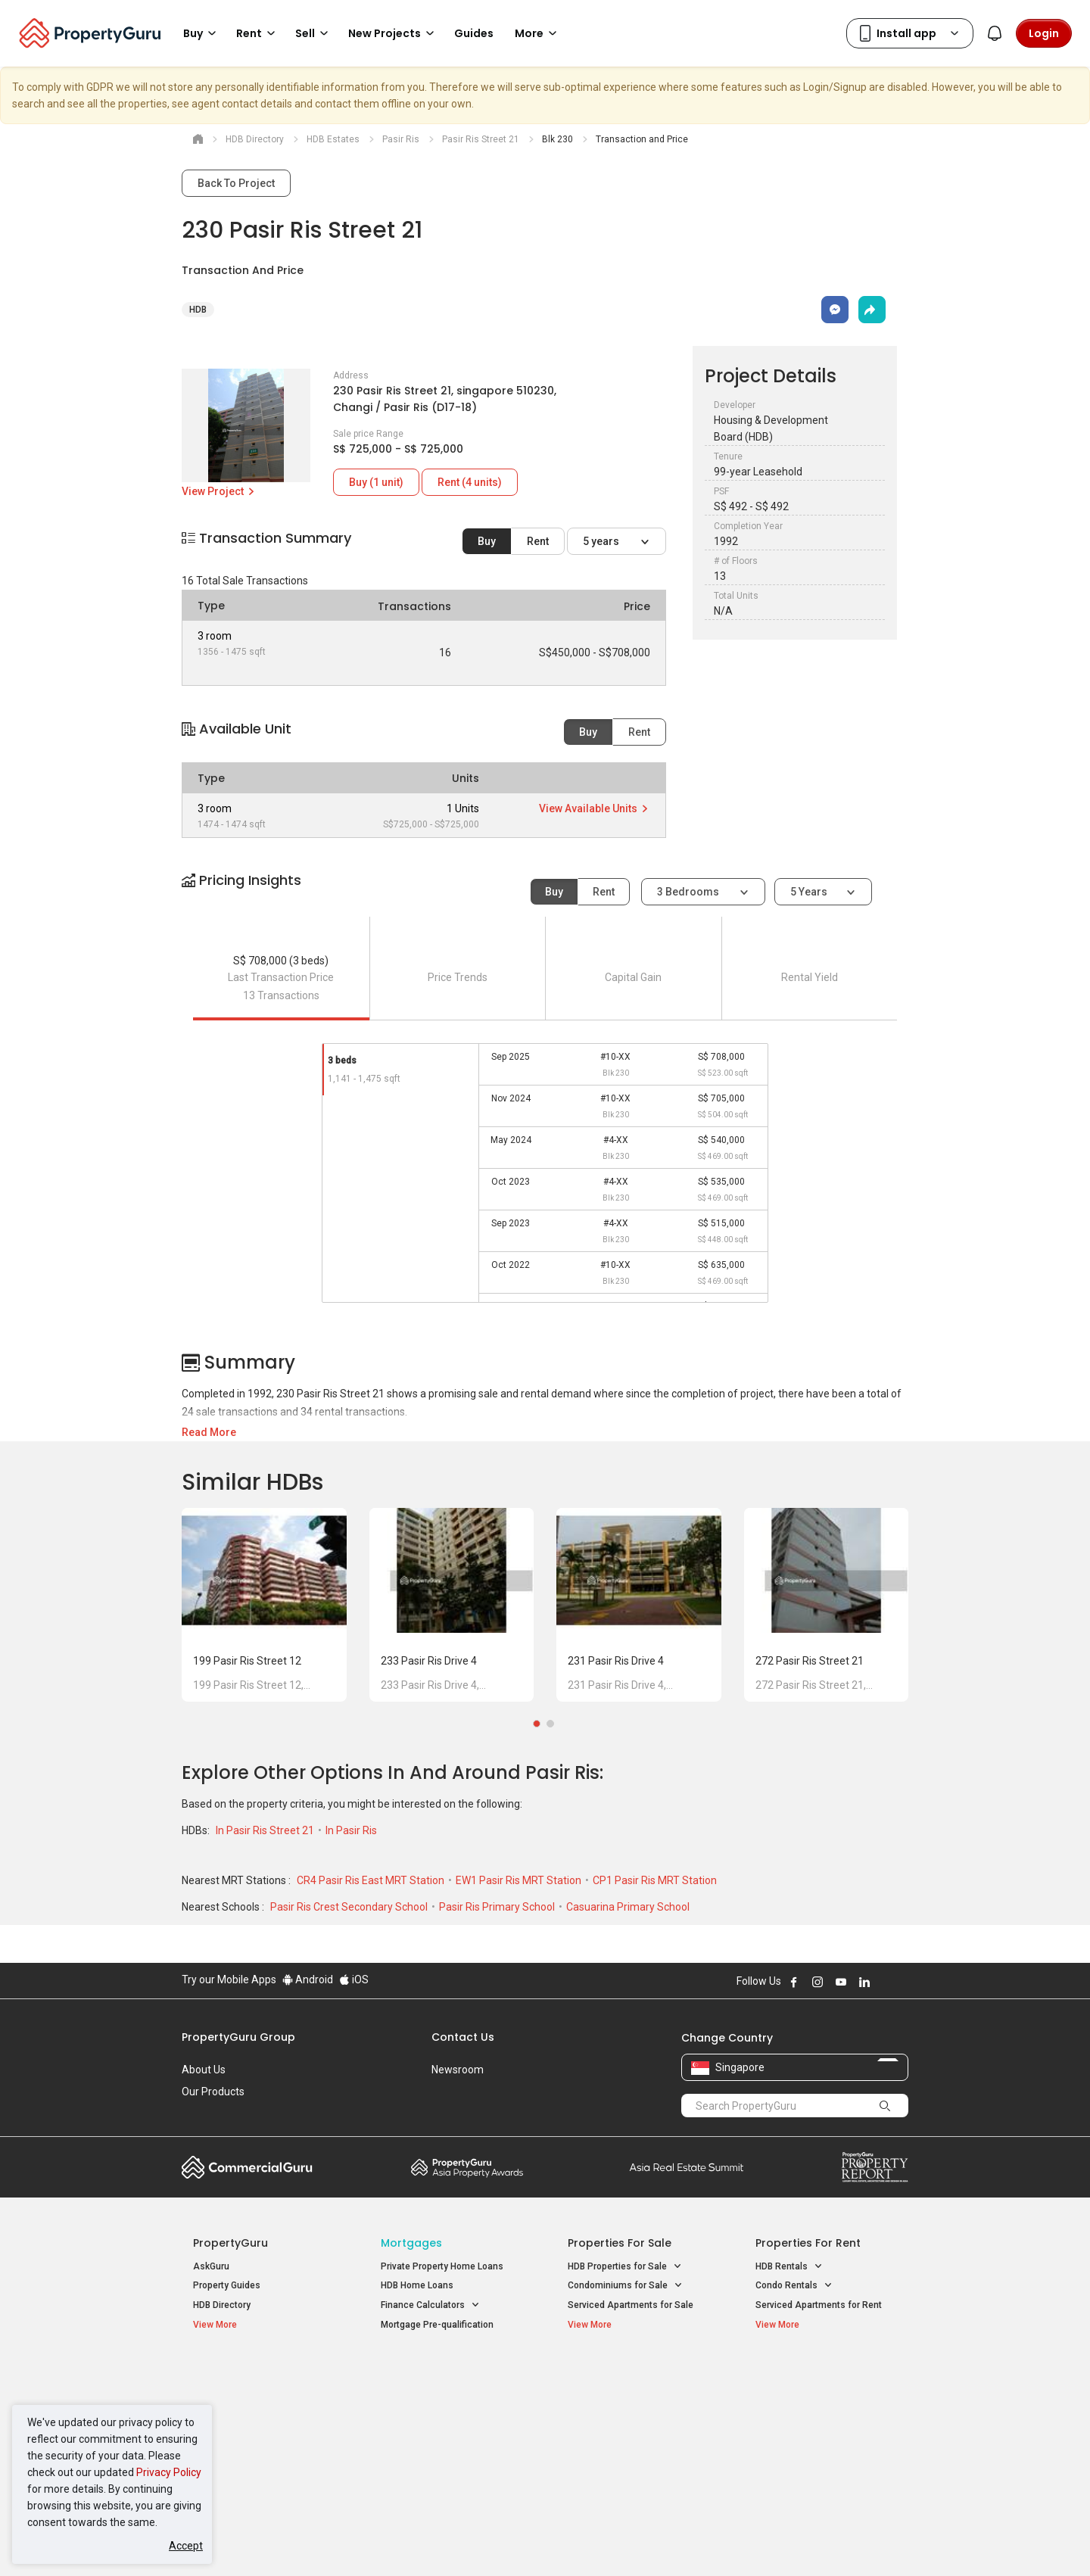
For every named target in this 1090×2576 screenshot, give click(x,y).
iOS (354, 1979)
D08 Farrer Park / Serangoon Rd (821, 2452)
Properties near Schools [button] (626, 2433)
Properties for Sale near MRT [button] (449, 2414)
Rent (538, 541)
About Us (204, 2070)
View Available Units (594, 808)
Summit (686, 2167)
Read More (209, 1432)
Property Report (874, 2167)
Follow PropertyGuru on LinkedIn (864, 1982)
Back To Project (236, 183)
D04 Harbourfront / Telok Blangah (825, 2397)
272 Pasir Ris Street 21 (809, 1661)
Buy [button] (202, 33)
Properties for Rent (808, 2242)
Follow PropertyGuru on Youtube (841, 1982)
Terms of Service (345, 2541)
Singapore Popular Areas (824, 2373)
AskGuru (211, 2266)
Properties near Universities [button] (634, 2414)
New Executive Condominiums (257, 2417)
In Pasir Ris (351, 1830)
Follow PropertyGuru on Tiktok (902, 1982)
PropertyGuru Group (238, 2037)
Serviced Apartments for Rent (818, 2305)
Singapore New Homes (255, 2373)
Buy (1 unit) (376, 482)
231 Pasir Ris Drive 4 (616, 1661)
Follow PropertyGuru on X (885, 1982)
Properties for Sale (619, 2242)
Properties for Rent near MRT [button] (450, 2433)
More (538, 33)
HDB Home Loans (417, 2285)
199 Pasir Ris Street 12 (247, 1661)
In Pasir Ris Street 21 (266, 1830)
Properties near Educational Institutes (628, 2381)
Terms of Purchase (532, 2541)
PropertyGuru (230, 2242)
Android (307, 1979)
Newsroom (457, 2070)
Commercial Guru (247, 2167)
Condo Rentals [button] (794, 2286)
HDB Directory (222, 2305)
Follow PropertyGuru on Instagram (817, 1982)
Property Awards (467, 2167)
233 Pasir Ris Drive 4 (429, 1661)
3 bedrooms (689, 892)
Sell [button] (314, 33)
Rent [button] (258, 33)
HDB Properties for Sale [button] (625, 2267)
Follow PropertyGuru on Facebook (794, 1982)
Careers (201, 2113)
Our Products (213, 2091)
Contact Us (462, 2037)
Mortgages (411, 2242)
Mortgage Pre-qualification (437, 2324)
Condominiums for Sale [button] (625, 2286)
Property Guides (226, 2285)
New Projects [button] (393, 33)
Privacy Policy (168, 2472)
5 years (602, 541)
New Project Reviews (237, 2436)
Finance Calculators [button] (430, 2305)
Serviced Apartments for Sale (630, 2305)
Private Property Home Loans (442, 2266)
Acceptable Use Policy (234, 2541)
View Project (219, 491)
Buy (487, 541)
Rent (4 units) (470, 482)
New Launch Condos (236, 2397)
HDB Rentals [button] (789, 2267)
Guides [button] (474, 33)
